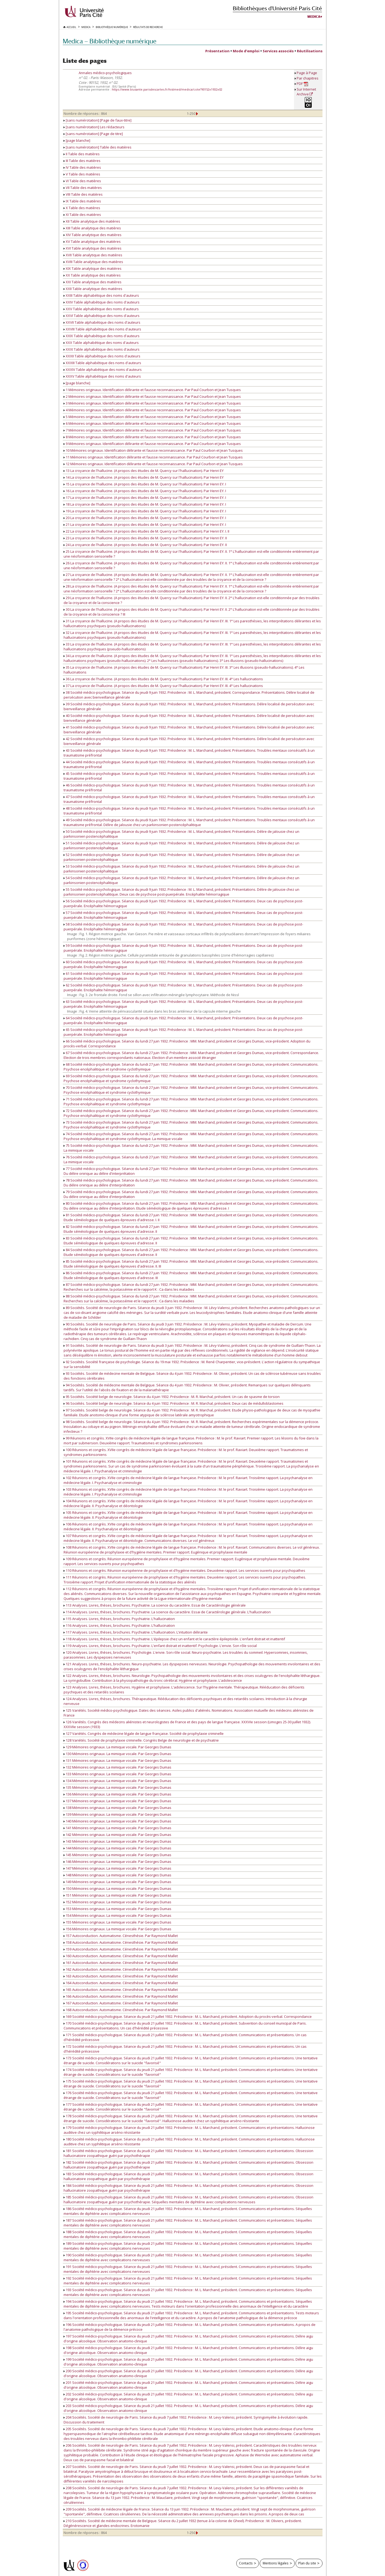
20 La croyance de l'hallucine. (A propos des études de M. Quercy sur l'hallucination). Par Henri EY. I (145, 517)
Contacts (246, 2563)
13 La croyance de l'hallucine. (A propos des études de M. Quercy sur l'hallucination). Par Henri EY (144, 470)
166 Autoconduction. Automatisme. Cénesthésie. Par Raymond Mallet (121, 1996)
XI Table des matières (82, 214)
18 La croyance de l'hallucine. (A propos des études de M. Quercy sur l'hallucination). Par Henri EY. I (145, 504)
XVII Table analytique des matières (93, 255)
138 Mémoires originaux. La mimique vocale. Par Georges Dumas (117, 1807)
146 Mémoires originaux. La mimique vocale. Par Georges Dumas (117, 1861)
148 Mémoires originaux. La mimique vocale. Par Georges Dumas (117, 1875)
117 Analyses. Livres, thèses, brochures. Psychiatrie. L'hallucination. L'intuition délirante (136, 1632)
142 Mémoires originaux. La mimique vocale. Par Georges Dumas (117, 1834)
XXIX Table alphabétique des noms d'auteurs (102, 335)
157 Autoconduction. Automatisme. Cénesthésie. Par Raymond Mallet (121, 1935)
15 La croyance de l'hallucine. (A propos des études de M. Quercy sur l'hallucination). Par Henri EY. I (145, 484)
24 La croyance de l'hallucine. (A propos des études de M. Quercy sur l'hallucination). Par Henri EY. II (145, 544)
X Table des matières (82, 207)
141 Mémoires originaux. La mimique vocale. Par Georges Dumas (117, 1827)
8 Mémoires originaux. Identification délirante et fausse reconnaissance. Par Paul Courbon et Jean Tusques (152, 436)
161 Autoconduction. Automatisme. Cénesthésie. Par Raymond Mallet (121, 1962)
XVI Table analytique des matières (93, 248)
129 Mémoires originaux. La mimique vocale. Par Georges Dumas (117, 1747)
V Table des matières (82, 174)
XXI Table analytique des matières (93, 281)
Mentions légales (276, 2563)
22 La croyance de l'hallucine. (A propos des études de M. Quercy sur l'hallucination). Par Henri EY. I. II (146, 531)
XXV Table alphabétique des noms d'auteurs (101, 308)
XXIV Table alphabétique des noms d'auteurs (102, 302)
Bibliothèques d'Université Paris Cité (277, 8)
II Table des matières (82, 153)
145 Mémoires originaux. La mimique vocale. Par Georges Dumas (117, 1854)
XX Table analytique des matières (92, 275)
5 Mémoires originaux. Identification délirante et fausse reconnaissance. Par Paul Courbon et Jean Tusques (152, 416)
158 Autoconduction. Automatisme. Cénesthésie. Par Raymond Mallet (121, 1942)
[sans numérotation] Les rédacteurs (94, 127)
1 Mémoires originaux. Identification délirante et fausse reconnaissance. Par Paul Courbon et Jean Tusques (152, 389)
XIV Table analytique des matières (93, 234)
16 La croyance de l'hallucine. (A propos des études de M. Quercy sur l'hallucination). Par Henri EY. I (145, 490)
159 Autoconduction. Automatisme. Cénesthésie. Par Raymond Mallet (121, 1949)
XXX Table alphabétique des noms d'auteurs (101, 342)
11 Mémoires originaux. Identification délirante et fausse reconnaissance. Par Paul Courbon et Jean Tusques (153, 457)
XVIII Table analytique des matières (93, 261)
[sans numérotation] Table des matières (97, 147)
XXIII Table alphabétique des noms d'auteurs (101, 295)
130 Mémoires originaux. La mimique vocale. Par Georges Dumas (117, 1753)
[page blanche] (77, 140)
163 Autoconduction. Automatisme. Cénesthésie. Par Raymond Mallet (121, 1976)
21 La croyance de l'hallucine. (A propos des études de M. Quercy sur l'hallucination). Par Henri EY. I (145, 524)
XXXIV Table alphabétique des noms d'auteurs (103, 369)
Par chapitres (307, 78)
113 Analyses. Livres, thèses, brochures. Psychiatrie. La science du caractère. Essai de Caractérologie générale (155, 1605)
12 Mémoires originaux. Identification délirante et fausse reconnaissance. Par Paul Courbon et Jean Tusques (153, 463)
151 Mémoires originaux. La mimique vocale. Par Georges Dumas (117, 1895)
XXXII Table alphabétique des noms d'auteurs (102, 356)
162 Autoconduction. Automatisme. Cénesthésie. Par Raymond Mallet (121, 1969)
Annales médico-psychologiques (105, 72)
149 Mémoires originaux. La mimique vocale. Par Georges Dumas (117, 1881)
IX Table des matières (82, 201)
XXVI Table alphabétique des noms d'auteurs (102, 315)
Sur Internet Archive (306, 91)
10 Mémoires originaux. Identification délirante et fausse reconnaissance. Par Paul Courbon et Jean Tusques (153, 450)
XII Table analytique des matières (92, 221)
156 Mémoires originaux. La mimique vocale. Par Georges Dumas (117, 1928)
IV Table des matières (82, 167)
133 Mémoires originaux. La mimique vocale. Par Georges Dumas (117, 1774)
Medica (313, 17)
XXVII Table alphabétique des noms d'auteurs (102, 322)
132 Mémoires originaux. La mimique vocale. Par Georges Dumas (117, 1767)
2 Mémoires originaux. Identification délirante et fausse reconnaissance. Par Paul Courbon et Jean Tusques (152, 396)
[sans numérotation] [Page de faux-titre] (97, 120)
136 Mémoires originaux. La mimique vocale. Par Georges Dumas (117, 1794)
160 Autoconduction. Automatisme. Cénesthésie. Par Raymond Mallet (121, 1955)
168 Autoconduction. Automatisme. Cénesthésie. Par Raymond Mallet (121, 2009)
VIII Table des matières (83, 194)
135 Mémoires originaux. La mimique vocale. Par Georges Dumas (117, 1787)
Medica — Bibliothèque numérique (109, 41)
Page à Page (307, 72)
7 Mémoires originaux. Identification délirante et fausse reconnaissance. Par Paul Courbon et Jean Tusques (152, 430)
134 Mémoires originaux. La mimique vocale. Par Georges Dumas (117, 1780)
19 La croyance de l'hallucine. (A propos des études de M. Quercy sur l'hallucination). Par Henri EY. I (145, 511)
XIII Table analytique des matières (92, 228)
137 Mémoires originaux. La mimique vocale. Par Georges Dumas (117, 1800)
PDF (302, 83)
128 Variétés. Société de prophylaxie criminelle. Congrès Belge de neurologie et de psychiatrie (141, 1740)
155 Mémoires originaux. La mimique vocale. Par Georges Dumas (117, 1922)
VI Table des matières (82, 180)
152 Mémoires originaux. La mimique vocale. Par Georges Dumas (117, 1902)
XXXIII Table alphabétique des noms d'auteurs (102, 362)
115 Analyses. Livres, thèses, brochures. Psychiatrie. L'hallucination (119, 1618)
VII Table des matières (83, 187)
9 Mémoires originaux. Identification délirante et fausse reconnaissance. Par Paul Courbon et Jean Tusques (152, 443)
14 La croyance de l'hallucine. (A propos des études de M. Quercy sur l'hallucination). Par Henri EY (144, 477)
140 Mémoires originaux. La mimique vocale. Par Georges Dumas (117, 1821)
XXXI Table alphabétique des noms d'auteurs (102, 349)
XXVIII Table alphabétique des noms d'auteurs (102, 329)
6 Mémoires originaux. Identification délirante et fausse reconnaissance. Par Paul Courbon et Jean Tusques (152, 423)
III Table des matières (82, 160)
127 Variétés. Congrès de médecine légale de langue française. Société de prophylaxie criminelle (144, 1733)
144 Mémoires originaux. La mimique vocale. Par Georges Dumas (117, 1848)
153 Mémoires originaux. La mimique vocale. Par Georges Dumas (117, 1908)
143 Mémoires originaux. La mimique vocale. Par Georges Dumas (117, 1841)
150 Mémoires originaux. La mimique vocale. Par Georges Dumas (117, 1888)
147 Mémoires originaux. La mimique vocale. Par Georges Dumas (117, 1868)
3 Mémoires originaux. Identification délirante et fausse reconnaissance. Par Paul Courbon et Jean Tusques (152, 403)
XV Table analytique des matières (92, 241)
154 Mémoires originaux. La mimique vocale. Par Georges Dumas (117, 1915)
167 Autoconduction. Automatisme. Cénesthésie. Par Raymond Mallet (121, 2003)
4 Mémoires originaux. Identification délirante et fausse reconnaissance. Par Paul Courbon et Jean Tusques (152, 410)
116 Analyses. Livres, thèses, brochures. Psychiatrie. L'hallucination (119, 1625)
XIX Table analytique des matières (93, 268)
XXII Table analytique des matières (93, 288)
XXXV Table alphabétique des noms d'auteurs (102, 376)
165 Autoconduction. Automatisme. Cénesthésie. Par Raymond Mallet (121, 1989)
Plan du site (307, 2563)
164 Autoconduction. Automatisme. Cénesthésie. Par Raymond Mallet (121, 1982)
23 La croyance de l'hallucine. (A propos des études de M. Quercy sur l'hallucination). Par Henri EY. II (145, 538)
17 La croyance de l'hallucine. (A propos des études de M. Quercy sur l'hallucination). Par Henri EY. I (145, 497)
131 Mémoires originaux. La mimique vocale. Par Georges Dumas (117, 1760)
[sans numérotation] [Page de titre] (93, 133)
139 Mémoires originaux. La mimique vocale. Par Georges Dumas (117, 1814)
